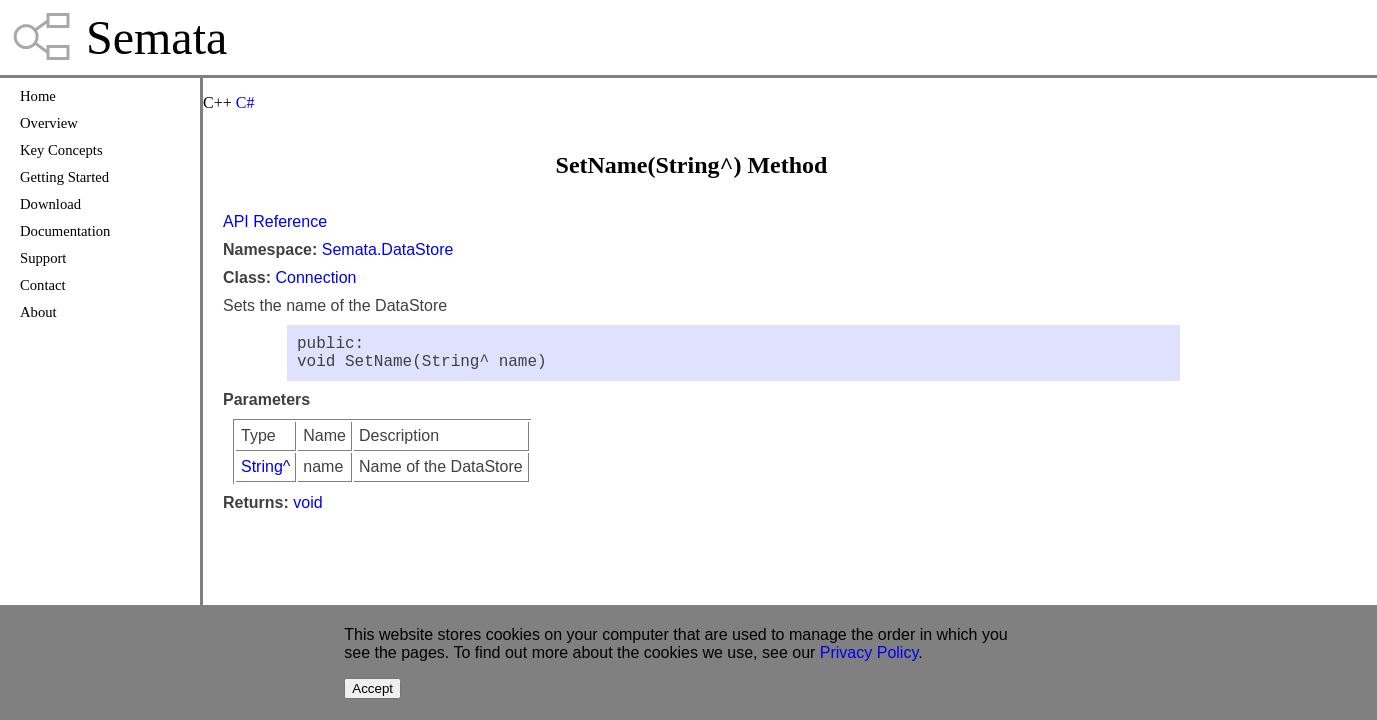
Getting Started (64, 177)
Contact (43, 285)
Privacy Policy (869, 652)
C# (245, 102)
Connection (315, 277)
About (38, 312)
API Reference (275, 221)
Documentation (65, 231)
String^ (265, 474)
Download (50, 204)
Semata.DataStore (388, 249)
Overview (49, 123)
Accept (372, 688)
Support (43, 258)
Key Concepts (61, 150)
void (307, 510)
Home (38, 96)
